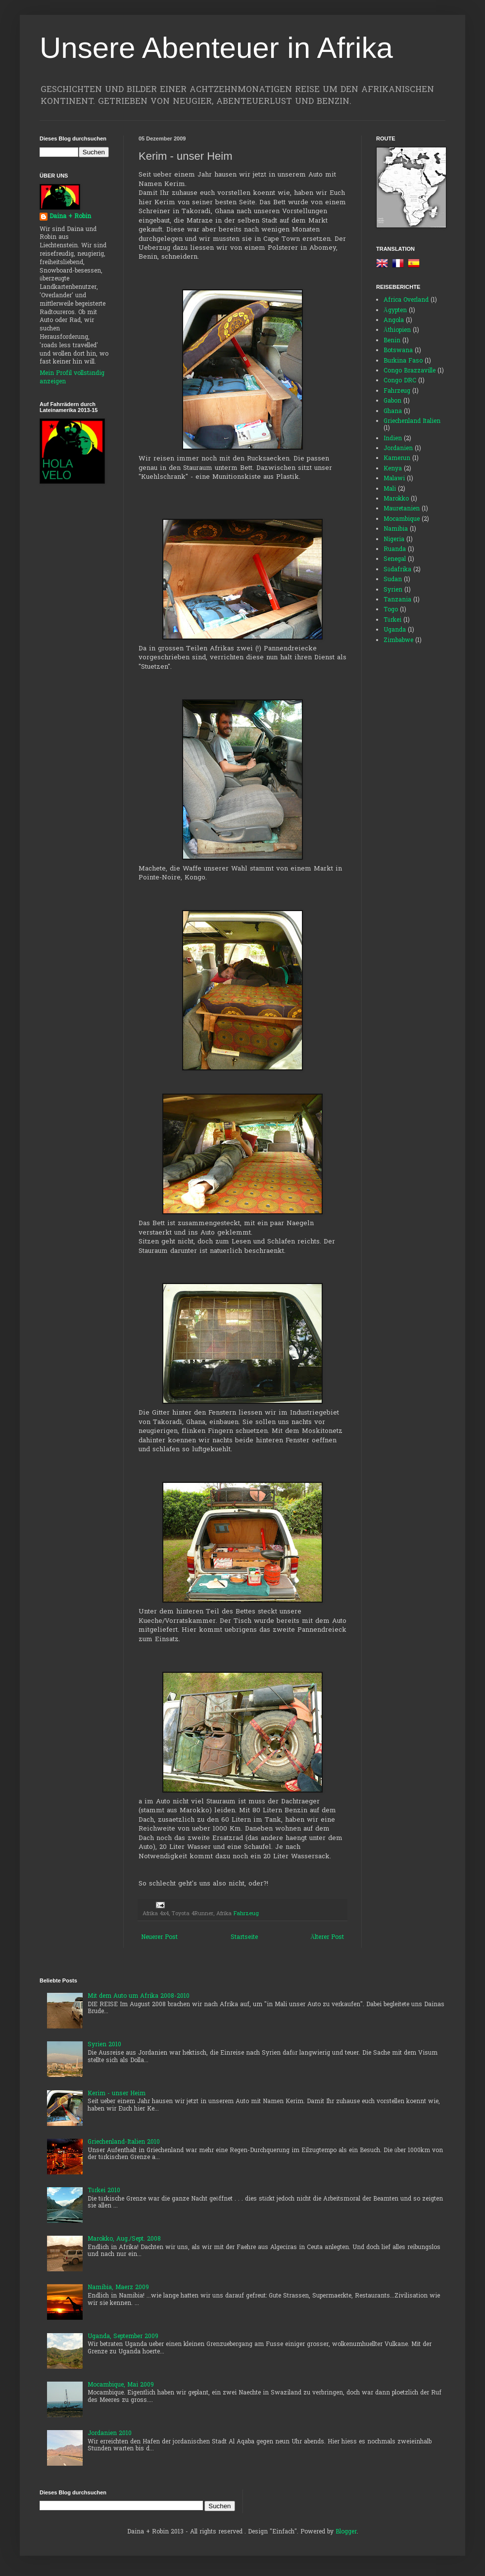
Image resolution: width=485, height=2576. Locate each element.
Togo (391, 609)
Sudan (393, 579)
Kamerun (397, 458)
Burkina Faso (403, 361)
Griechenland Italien (412, 421)
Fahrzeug (246, 1914)
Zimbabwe (398, 640)
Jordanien (398, 448)
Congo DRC (400, 380)
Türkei (392, 620)
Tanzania (397, 600)
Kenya (393, 468)
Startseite (244, 1937)
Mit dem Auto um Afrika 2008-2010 (139, 1996)
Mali (390, 489)
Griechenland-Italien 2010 (124, 2142)
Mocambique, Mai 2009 (121, 2385)
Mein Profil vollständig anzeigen (72, 377)
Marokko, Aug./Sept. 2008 (124, 2239)
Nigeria (394, 539)
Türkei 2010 (104, 2190)
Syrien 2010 (104, 2044)
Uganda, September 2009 (123, 2336)
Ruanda (395, 549)
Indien (393, 438)
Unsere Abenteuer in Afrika (216, 47)
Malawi (394, 478)
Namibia (396, 529)
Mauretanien (402, 509)
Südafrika (397, 569)
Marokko (396, 499)
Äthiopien (397, 330)
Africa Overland (406, 300)
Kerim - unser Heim (117, 2093)
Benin (392, 340)
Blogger (346, 2532)
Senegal (395, 559)
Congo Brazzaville (410, 371)
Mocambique (402, 519)
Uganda (395, 630)
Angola (394, 320)
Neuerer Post (159, 1937)
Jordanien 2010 (110, 2433)
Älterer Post (327, 1937)
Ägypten (395, 310)
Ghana (393, 411)
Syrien (393, 590)
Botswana (398, 350)
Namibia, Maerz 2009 (118, 2287)
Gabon (392, 401)
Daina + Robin (70, 217)
